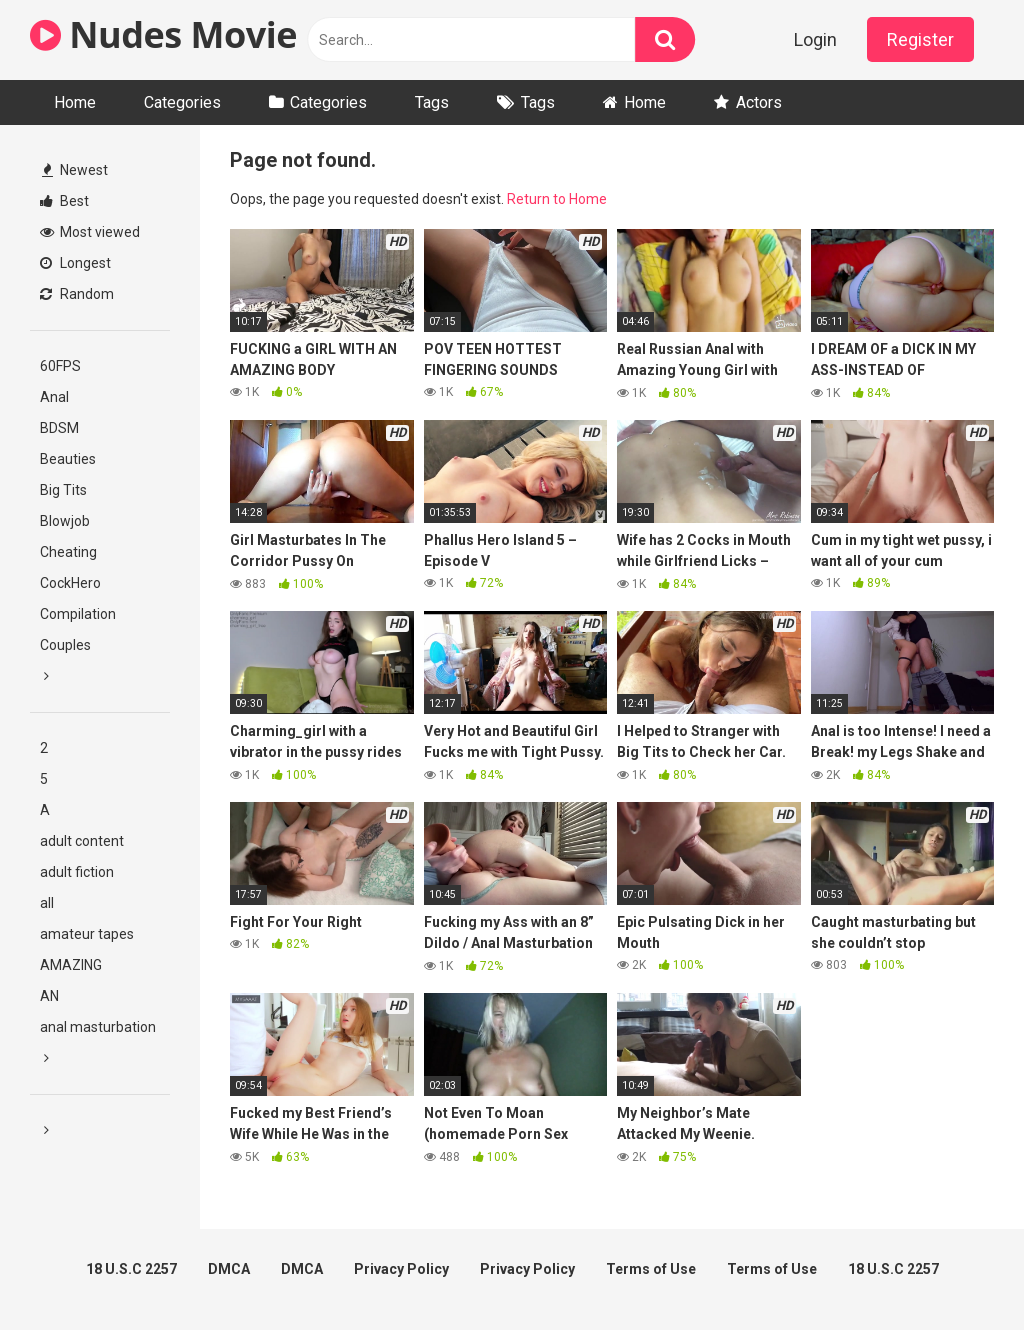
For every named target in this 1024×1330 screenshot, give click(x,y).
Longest (75, 263)
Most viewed (90, 232)
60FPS (60, 366)
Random (77, 294)
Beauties (68, 459)
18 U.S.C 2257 (131, 1269)
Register (920, 39)
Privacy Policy (401, 1269)
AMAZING (71, 965)
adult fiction (77, 872)
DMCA (229, 1269)
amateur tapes (87, 934)
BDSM (59, 428)
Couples (65, 645)
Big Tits (63, 490)
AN (49, 996)
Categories (182, 102)
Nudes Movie (163, 34)
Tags (432, 102)
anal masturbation (98, 1027)
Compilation (78, 614)
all (47, 903)
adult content (82, 841)
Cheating (68, 552)
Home (75, 102)
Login (815, 39)
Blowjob (65, 521)
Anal (54, 397)
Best (64, 201)
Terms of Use (651, 1269)
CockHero (70, 583)
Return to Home (557, 199)
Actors (759, 102)
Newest (75, 170)
